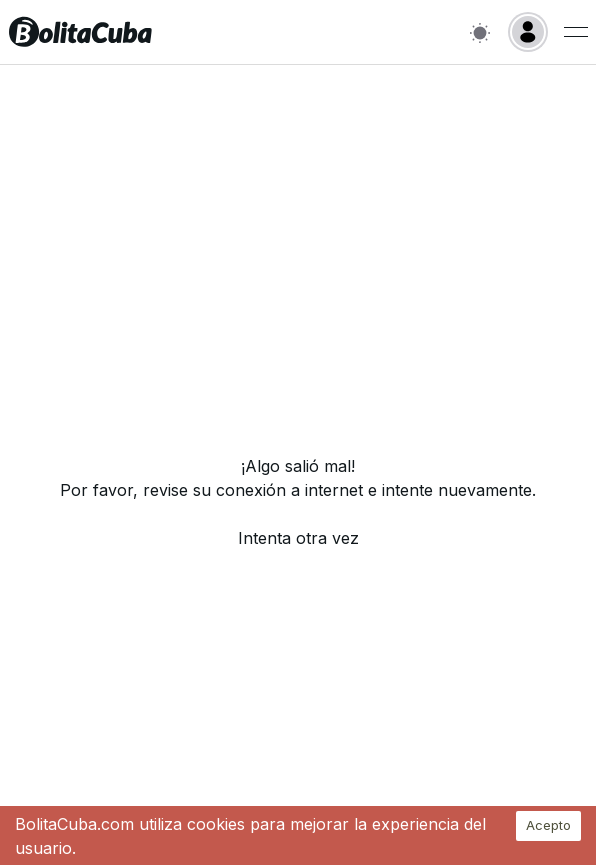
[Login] (528, 32)
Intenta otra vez (298, 538)
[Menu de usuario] (576, 32)
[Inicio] (80, 32)
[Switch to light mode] (480, 32)
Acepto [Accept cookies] (548, 825)
